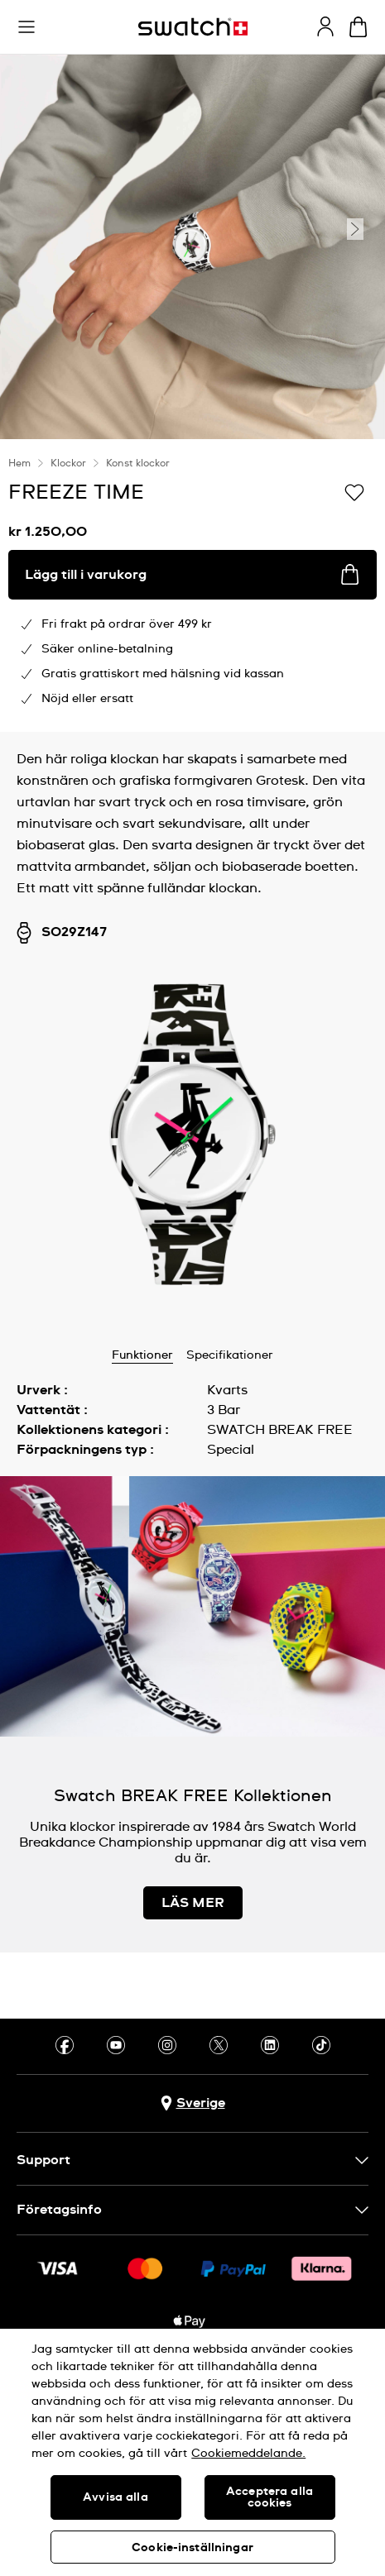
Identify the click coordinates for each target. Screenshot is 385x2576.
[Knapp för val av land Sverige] (193, 2103)
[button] (26, 27)
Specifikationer (229, 1355)
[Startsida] (193, 26)
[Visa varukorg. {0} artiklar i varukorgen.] (358, 27)
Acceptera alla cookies (269, 2497)
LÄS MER (192, 1902)
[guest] (325, 26)
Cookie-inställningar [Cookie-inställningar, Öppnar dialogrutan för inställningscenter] (192, 2548)
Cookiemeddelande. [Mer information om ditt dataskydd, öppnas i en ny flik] (248, 2453)
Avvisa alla (115, 2497)
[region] (192, 2452)
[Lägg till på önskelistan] (354, 491)
